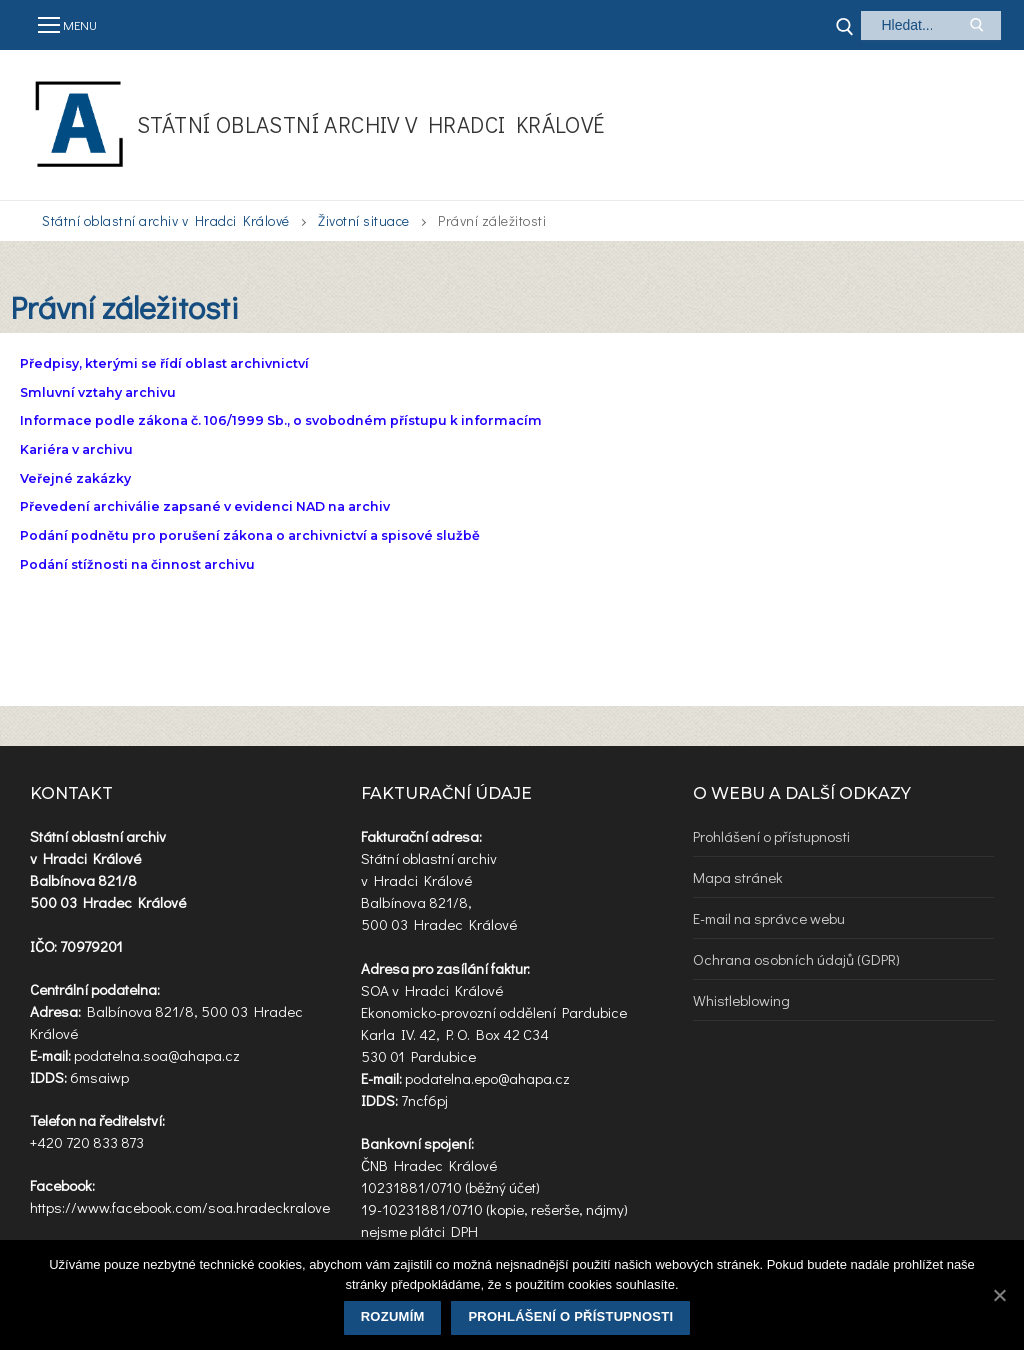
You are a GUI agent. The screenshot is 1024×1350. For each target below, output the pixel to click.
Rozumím (393, 1316)
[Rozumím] (999, 1295)
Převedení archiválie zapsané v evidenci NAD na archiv (205, 506)
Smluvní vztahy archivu (98, 392)
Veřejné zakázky (75, 478)
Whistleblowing (741, 1000)
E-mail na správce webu (769, 918)
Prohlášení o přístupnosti (771, 836)
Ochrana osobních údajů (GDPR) (796, 959)
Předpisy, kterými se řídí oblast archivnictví (164, 363)
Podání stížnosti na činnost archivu (137, 564)
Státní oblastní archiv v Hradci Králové (371, 124)
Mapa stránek (738, 877)
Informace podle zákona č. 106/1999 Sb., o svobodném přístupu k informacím (281, 420)
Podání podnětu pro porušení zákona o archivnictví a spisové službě (250, 535)
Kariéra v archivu (76, 449)
